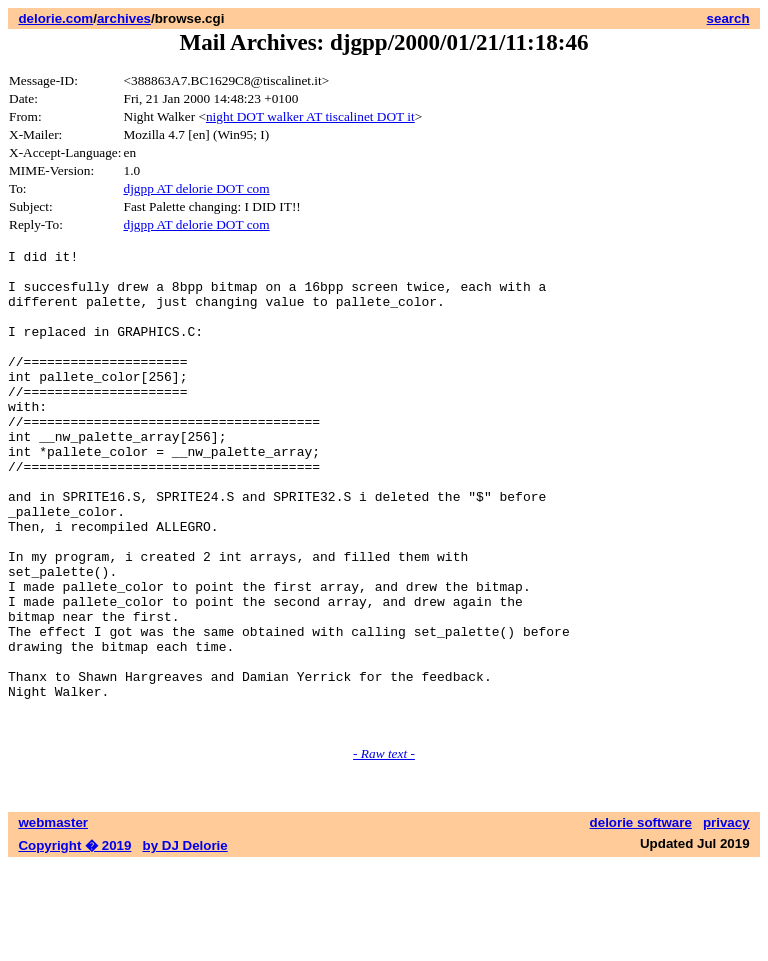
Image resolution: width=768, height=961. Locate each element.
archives (124, 18)
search (728, 18)
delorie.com (55, 18)
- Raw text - (384, 849)
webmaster (53, 918)
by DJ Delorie (185, 941)
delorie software (641, 918)
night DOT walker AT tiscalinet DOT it (310, 116)
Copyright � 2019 (74, 941)
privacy (726, 918)
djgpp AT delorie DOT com (197, 188)
